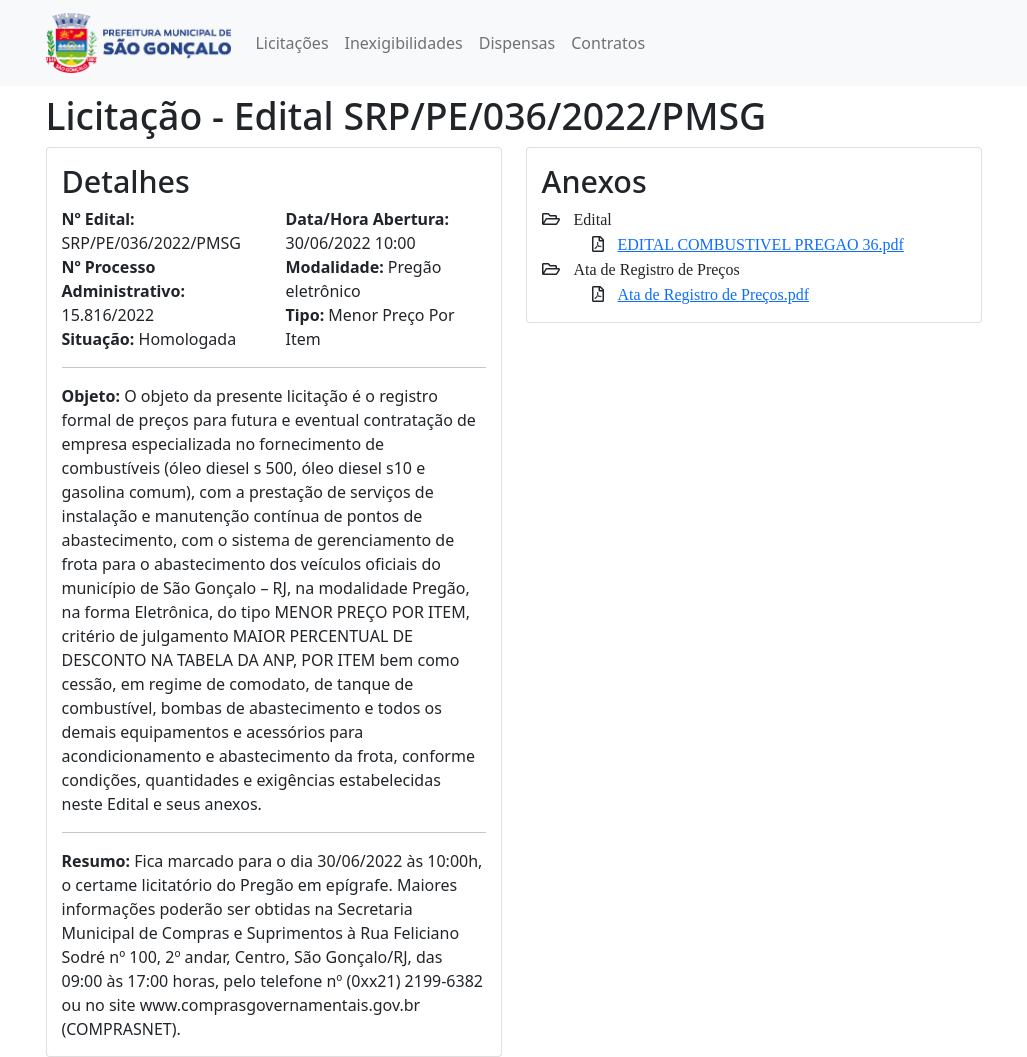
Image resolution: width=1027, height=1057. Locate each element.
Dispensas (517, 43)
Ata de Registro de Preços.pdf (714, 294)
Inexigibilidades (404, 43)
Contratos (608, 43)
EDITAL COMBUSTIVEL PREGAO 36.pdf (761, 244)
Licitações (291, 43)
